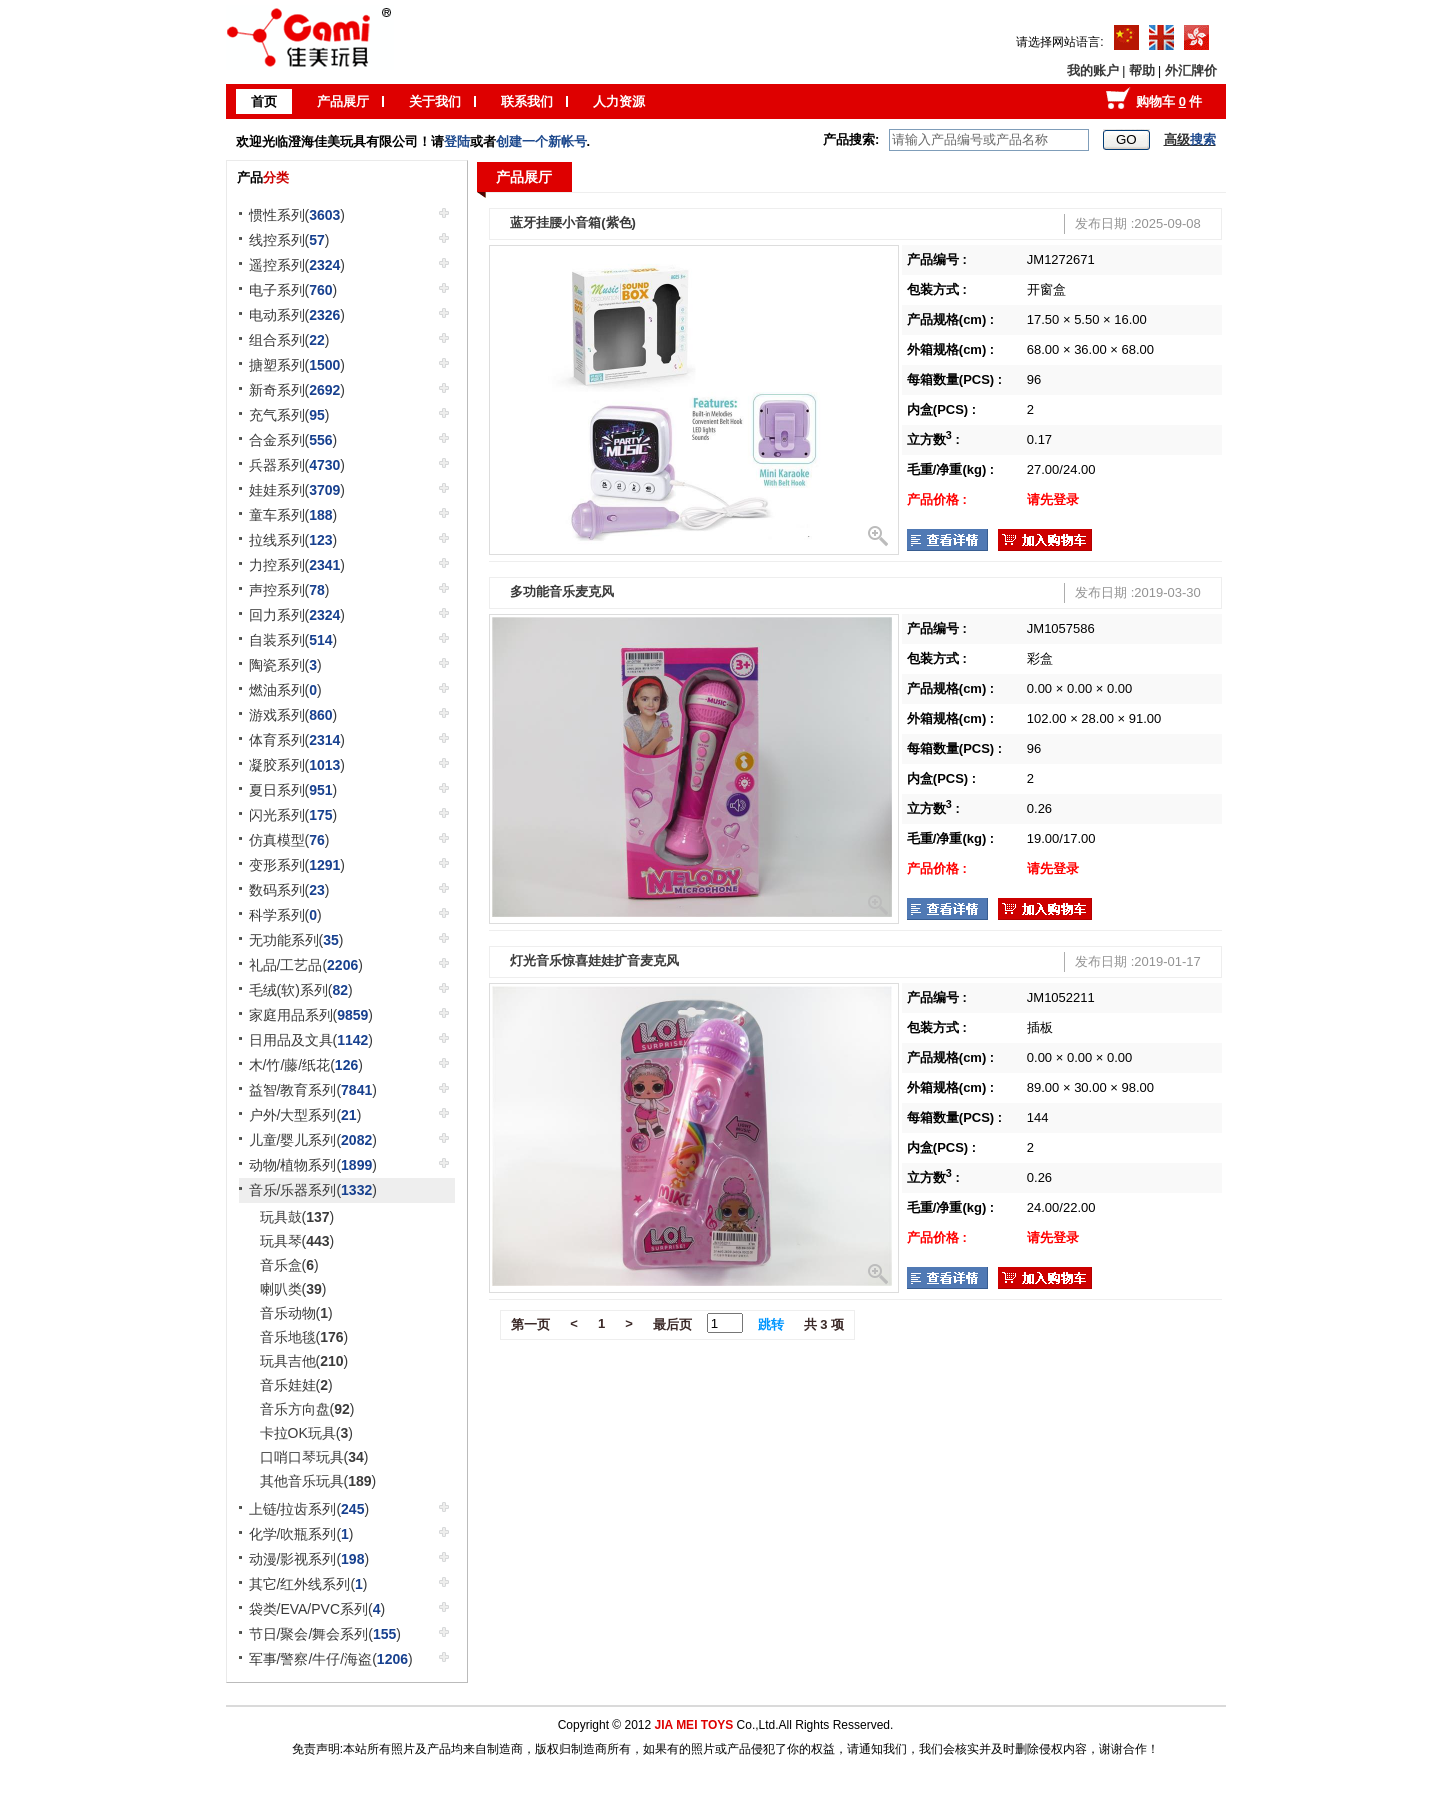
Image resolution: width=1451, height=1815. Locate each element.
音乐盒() (289, 1265)
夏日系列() (293, 790)
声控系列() (289, 590)
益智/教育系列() (313, 1090)
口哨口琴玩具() (314, 1457)
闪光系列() (293, 815)
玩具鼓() (297, 1217)
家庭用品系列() (311, 1015)
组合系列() (289, 340)
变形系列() (297, 865)
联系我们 (527, 101)
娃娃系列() (297, 490)
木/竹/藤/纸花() (306, 1065)
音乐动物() (296, 1313)
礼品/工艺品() (306, 965)
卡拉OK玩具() (306, 1433)
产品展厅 (343, 101)
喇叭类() (293, 1289)
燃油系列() (285, 690)
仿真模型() (289, 840)
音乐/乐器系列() (313, 1190)
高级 (1190, 139)
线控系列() (289, 240)
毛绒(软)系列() (301, 990)
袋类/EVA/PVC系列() (317, 1609)
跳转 (771, 1324)
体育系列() (297, 740)
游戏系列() (293, 715)
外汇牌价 (1191, 70)
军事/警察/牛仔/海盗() (331, 1659)
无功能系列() (296, 940)
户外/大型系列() (305, 1115)
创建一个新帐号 (541, 141)
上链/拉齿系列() (309, 1509)
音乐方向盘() (307, 1409)
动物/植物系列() (313, 1165)
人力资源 (619, 101)
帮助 (1142, 70)
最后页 (672, 1324)
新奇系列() (297, 390)
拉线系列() (293, 540)
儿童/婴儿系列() (313, 1140)
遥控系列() (297, 265)
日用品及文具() (311, 1040)
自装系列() (293, 640)
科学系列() (285, 915)
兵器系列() (297, 465)
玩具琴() (297, 1241)
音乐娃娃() (296, 1385)
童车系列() (293, 515)
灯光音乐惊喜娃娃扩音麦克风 (594, 960)
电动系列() (297, 315)
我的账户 (1093, 70)
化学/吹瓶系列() (301, 1534)
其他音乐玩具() (318, 1481)
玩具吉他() (304, 1361)
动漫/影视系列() (309, 1559)
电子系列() (293, 290)
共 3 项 (824, 1324)
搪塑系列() (297, 365)
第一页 (530, 1324)
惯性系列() (297, 215)
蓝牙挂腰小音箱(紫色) (573, 222)
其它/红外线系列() (308, 1584)
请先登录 (1053, 499)
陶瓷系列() (285, 665)
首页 (264, 101)
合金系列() (293, 440)
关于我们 (435, 101)
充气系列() (289, 415)
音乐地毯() (304, 1337)
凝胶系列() (297, 765)
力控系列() (297, 565)
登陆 (457, 141)
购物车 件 (1169, 101)
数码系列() (289, 890)
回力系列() (297, 615)
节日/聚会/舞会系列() (325, 1634)
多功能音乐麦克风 (562, 591)
